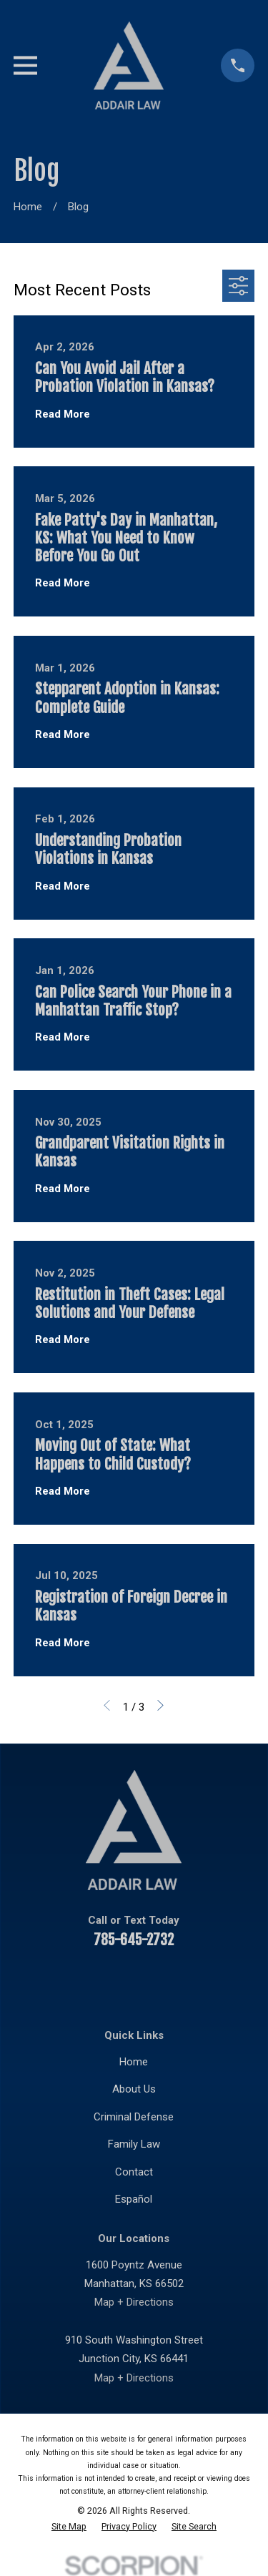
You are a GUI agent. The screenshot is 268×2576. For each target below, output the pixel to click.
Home (133, 2061)
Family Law (134, 2144)
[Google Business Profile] (219, 1980)
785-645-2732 (134, 1940)
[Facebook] (48, 1980)
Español (133, 2199)
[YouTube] (82, 1980)
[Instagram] (185, 1980)
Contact (134, 2171)
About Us (134, 2089)
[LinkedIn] (116, 1980)
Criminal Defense (134, 2116)
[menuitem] (68, 2527)
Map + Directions (134, 2302)
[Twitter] (151, 1980)
